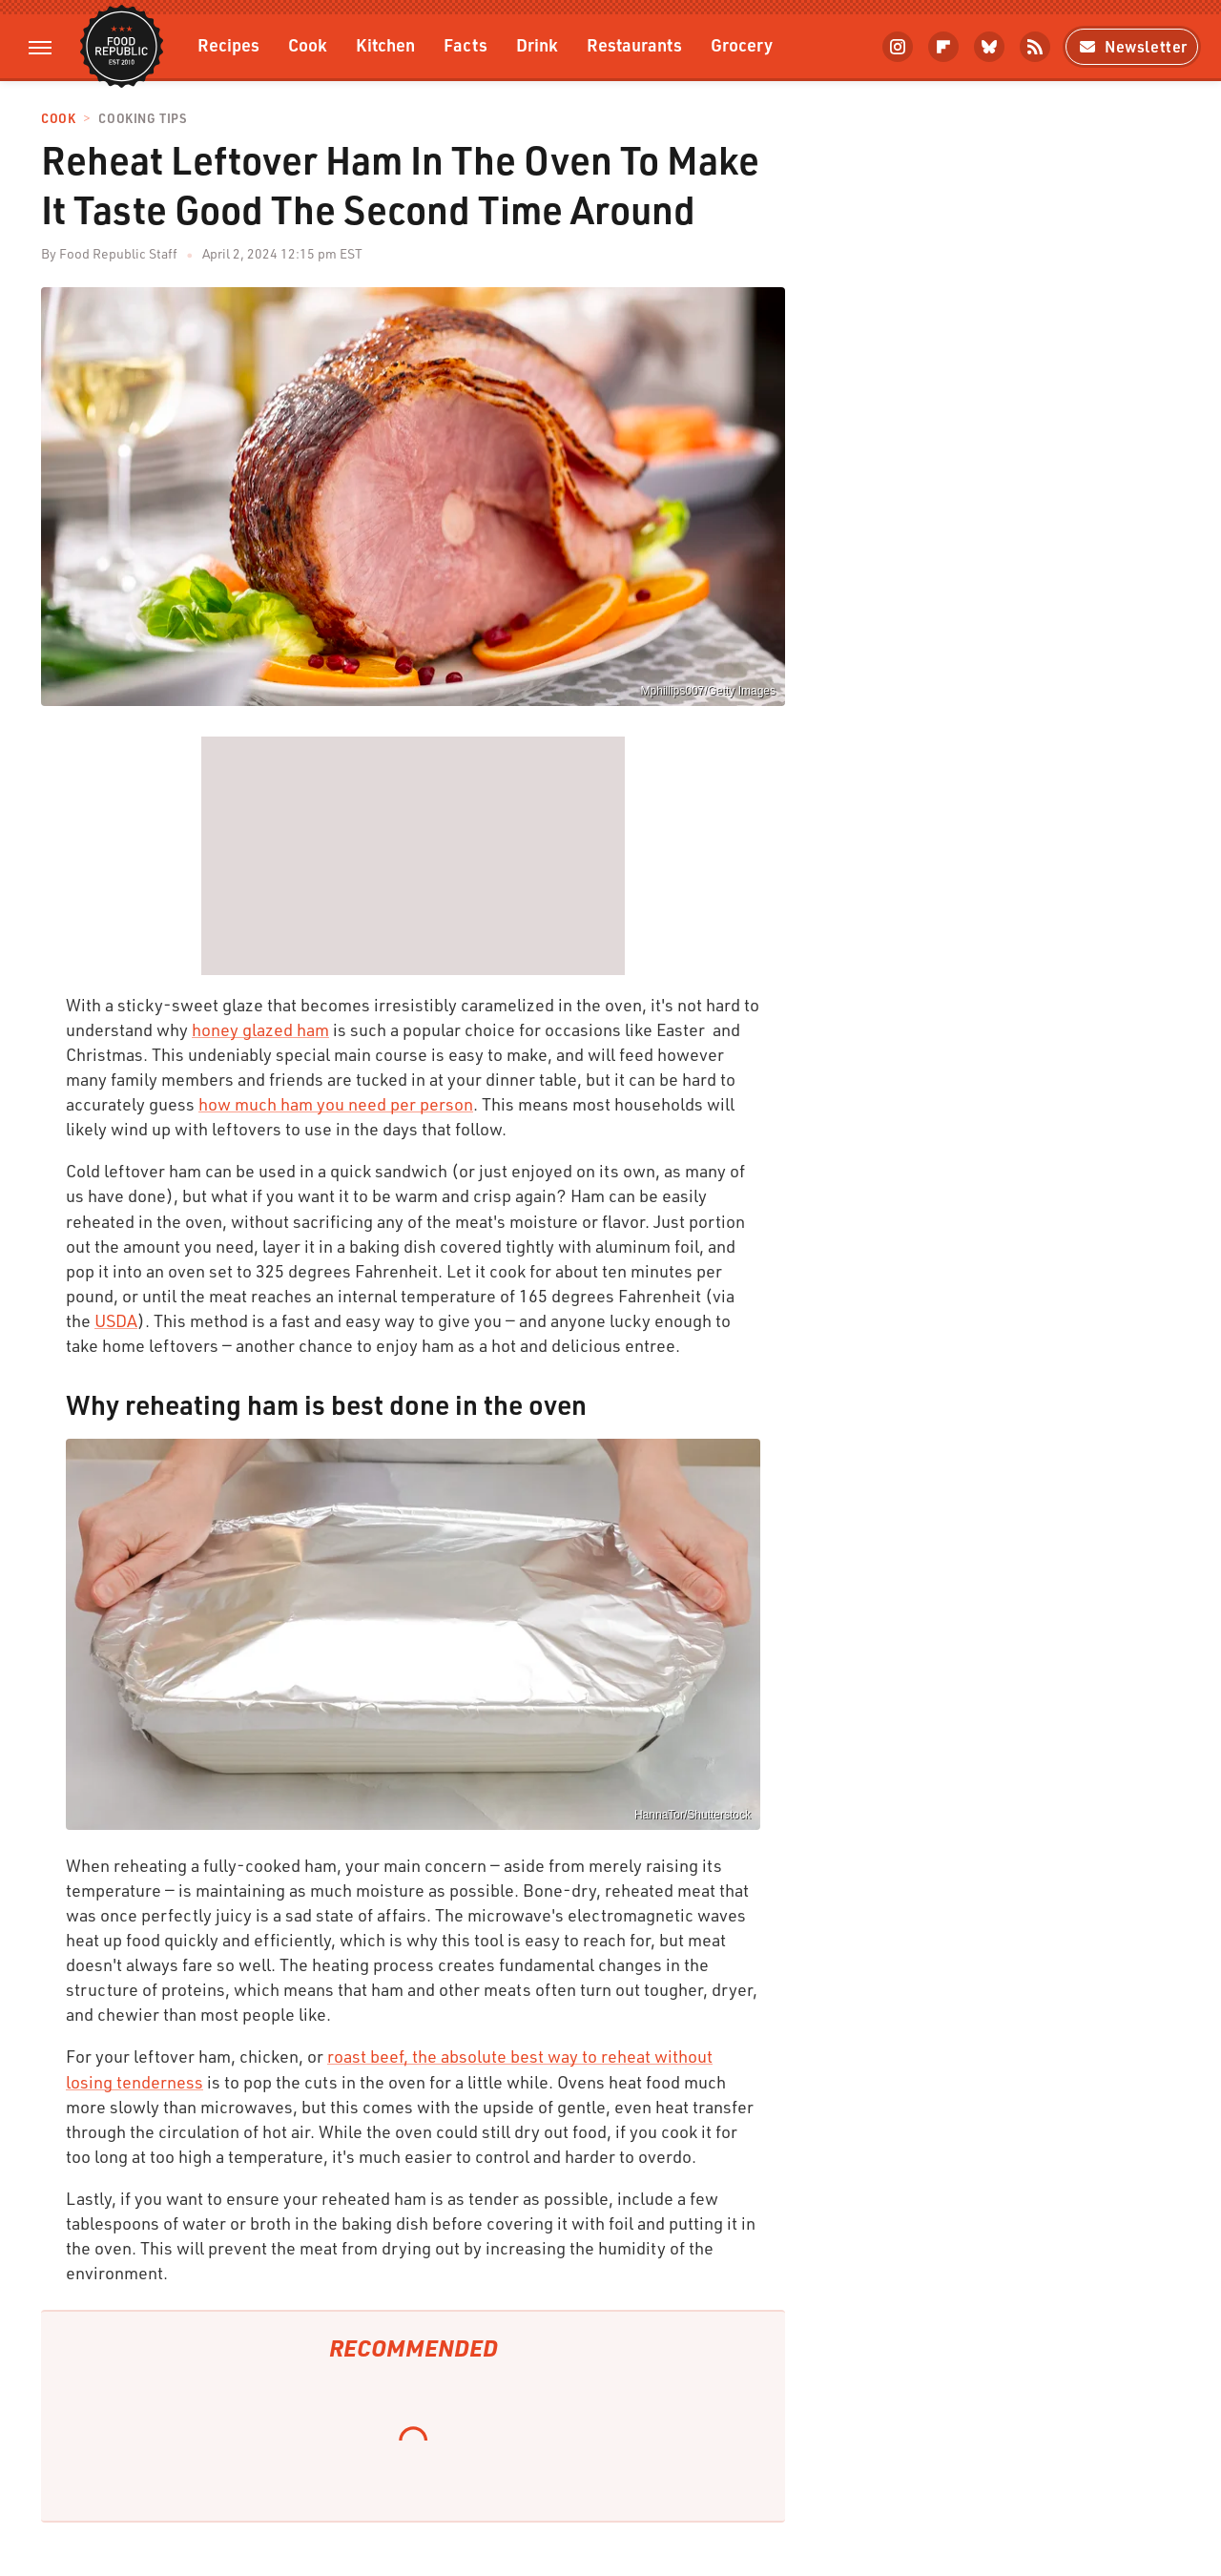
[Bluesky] (989, 46)
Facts (465, 44)
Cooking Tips (142, 119)
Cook (307, 44)
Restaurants (634, 44)
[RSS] (1035, 46)
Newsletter (1132, 46)
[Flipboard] (943, 46)
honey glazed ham (260, 1029)
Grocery (742, 44)
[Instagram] (897, 46)
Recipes (228, 44)
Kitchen (385, 44)
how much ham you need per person (335, 1103)
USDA (115, 1320)
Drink (537, 44)
